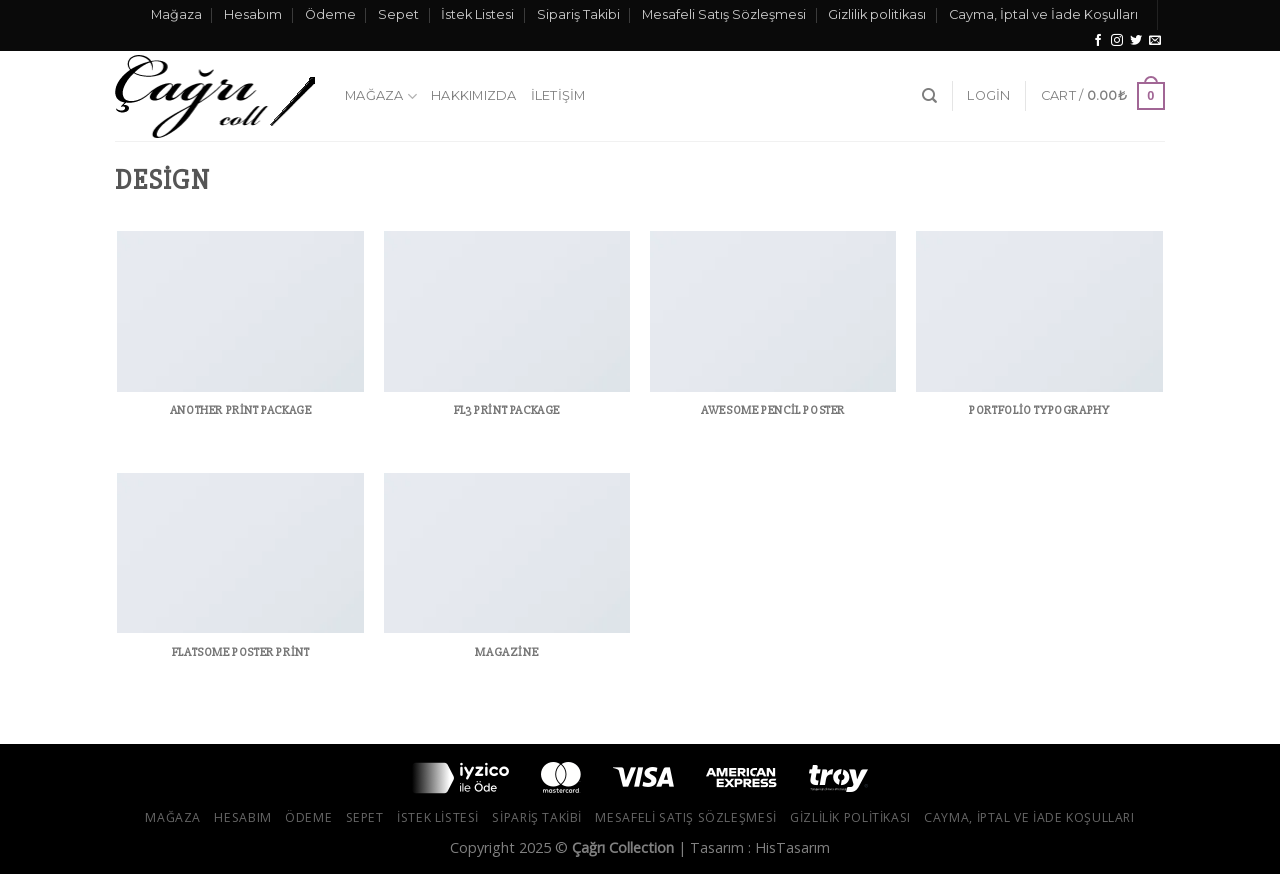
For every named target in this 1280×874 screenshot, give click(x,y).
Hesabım (253, 14)
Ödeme (330, 14)
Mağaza (176, 14)
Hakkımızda (474, 95)
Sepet (398, 14)
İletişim (558, 95)
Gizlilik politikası (877, 14)
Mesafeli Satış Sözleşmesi (724, 14)
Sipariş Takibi (578, 14)
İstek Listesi (477, 14)
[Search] (929, 96)
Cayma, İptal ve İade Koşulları (1043, 14)
